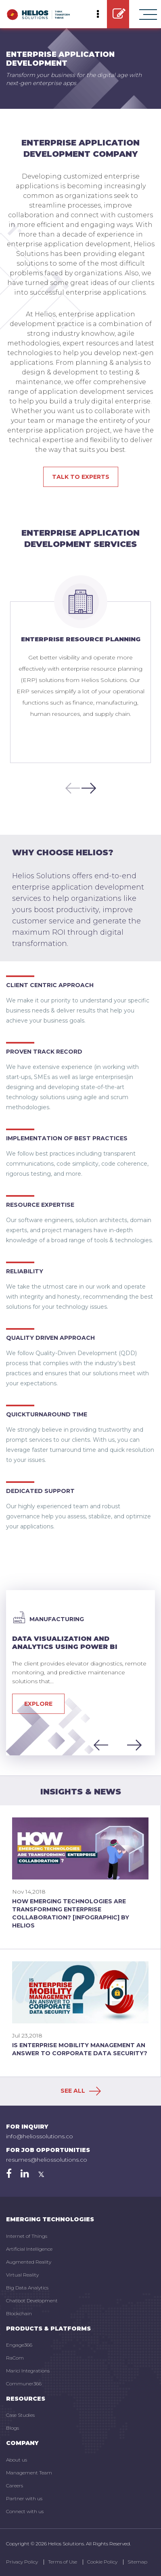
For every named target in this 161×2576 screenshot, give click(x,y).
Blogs (12, 2428)
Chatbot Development (32, 2300)
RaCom (15, 2358)
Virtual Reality (22, 2275)
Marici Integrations (28, 2371)
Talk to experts (80, 476)
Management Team (29, 2473)
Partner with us (24, 2498)
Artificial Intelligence (29, 2249)
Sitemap (137, 2562)
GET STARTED (119, 14)
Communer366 (24, 2384)
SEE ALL (81, 2091)
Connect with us (25, 2511)
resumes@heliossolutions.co (46, 2159)
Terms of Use (62, 2562)
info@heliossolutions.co (39, 2136)
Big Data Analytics (27, 2288)
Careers (14, 2485)
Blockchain (19, 2313)
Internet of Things (26, 2236)
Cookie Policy (102, 2562)
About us (16, 2460)
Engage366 (19, 2345)
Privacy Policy (22, 2562)
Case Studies (20, 2415)
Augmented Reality (28, 2262)
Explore (38, 1703)
